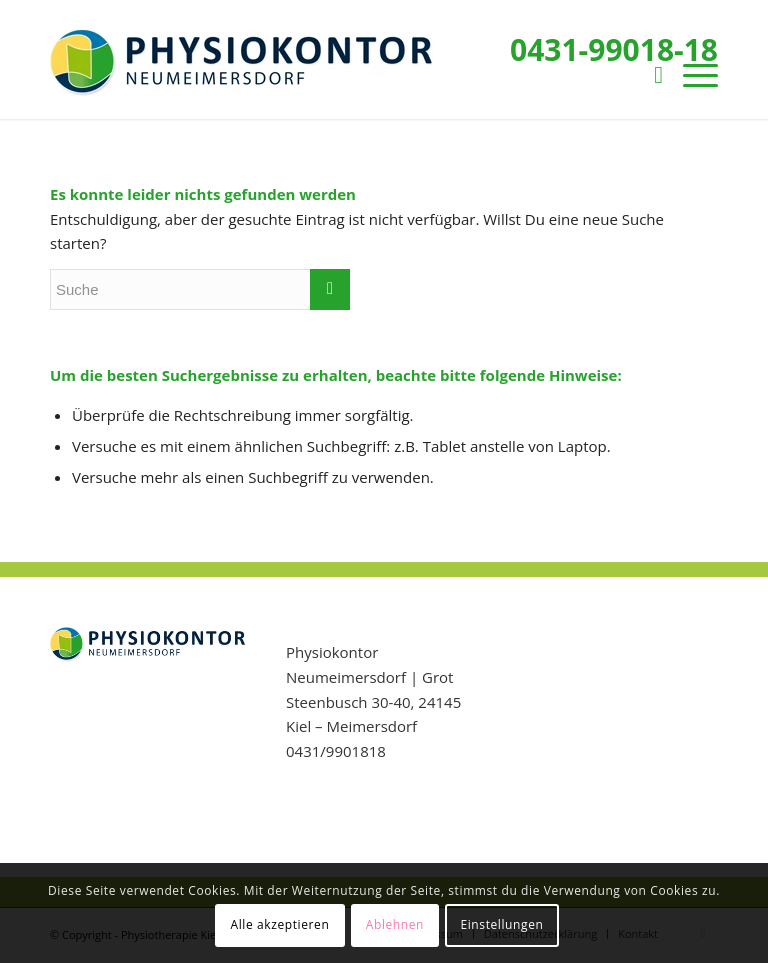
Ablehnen (395, 924)
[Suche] (648, 74)
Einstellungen (501, 924)
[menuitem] (648, 74)
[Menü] (690, 74)
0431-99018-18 (614, 49)
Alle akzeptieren (280, 924)
